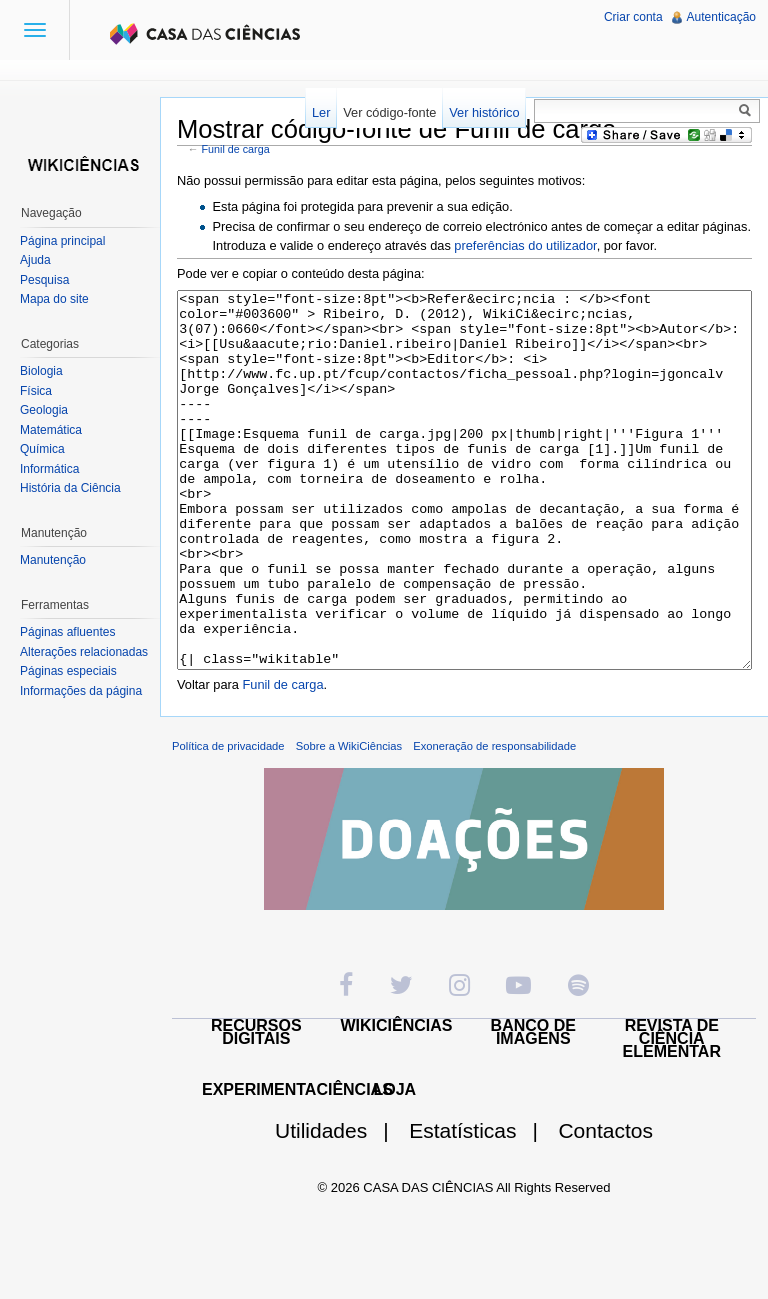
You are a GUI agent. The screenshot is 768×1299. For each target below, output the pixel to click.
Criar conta (633, 17)
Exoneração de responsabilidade (494, 821)
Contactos (605, 1205)
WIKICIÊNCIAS (397, 1100)
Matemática (51, 430)
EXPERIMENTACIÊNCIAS (297, 1164)
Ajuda (35, 260)
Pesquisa (44, 280)
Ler (321, 112)
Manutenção (53, 560)
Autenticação (721, 17)
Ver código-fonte (389, 112)
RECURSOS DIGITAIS (256, 1107)
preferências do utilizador (525, 245)
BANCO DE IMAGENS (533, 1107)
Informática (49, 469)
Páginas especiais (68, 671)
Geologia (44, 410)
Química (42, 449)
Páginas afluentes (67, 632)
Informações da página (81, 691)
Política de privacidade (228, 821)
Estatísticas (481, 1205)
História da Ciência (70, 488)
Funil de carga (236, 149)
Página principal (62, 241)
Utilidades (340, 1205)
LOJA (394, 1164)
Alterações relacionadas (84, 652)
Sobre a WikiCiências (349, 821)
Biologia (41, 371)
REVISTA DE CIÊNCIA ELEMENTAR (672, 1113)
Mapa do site (54, 299)
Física (36, 391)
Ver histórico (484, 112)
